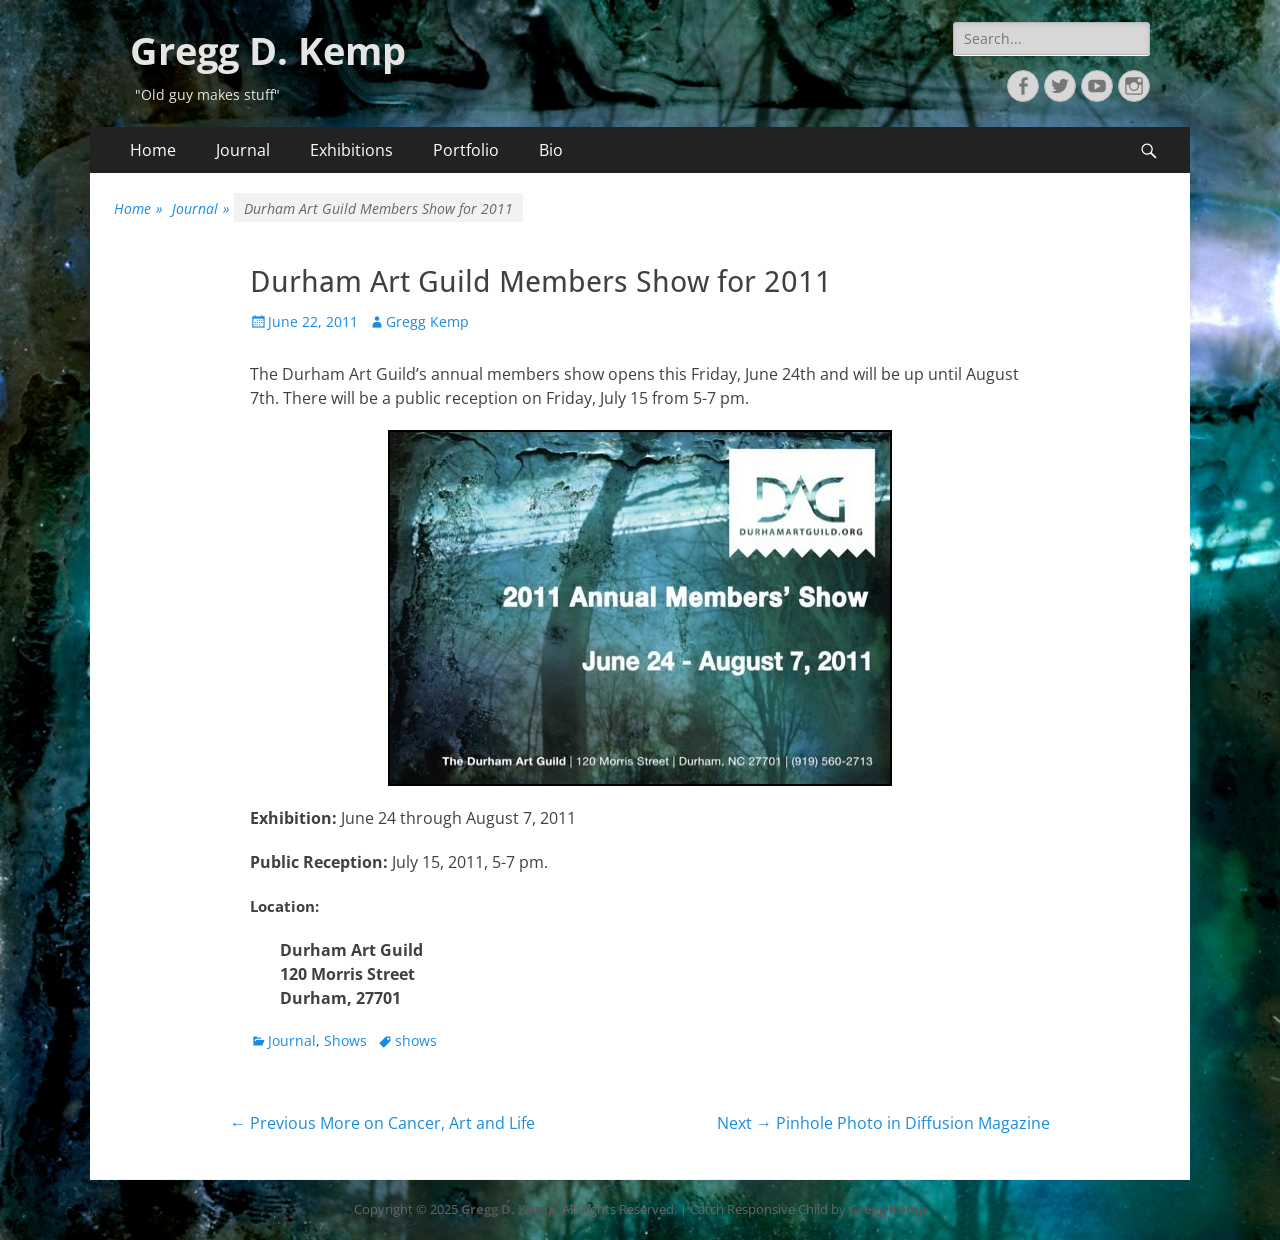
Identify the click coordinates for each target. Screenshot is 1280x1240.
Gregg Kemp (427, 321)
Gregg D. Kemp (268, 50)
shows (416, 1040)
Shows (345, 1040)
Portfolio (466, 150)
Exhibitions (351, 150)
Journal (243, 150)
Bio (551, 150)
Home (153, 150)
